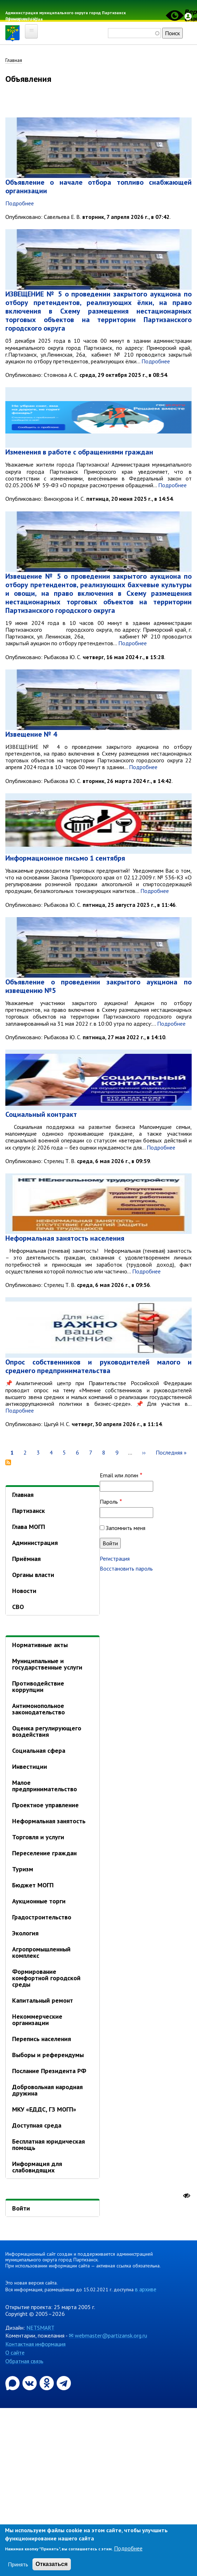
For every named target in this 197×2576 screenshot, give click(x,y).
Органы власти (33, 1575)
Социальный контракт (41, 1114)
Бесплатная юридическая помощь (48, 2144)
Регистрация (115, 1558)
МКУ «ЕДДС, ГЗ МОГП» (44, 2109)
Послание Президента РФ (49, 2071)
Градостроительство (41, 1917)
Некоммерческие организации (37, 2019)
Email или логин (119, 1475)
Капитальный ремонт (42, 2000)
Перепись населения (41, 2039)
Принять (18, 2564)
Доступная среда (36, 2125)
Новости (24, 1591)
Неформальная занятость (48, 1821)
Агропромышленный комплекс (41, 1952)
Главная (13, 60)
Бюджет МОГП (32, 1885)
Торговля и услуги (38, 1837)
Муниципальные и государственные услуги (47, 1664)
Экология (25, 1933)
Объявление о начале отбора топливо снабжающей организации (98, 186)
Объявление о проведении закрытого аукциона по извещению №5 (98, 986)
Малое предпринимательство (44, 1785)
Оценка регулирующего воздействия (46, 1731)
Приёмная (26, 1559)
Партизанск (28, 1511)
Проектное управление (45, 1805)
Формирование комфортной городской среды (46, 1977)
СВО (18, 1607)
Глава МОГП (28, 1527)
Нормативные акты (40, 1645)
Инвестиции (29, 1766)
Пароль (109, 1501)
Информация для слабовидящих (37, 2167)
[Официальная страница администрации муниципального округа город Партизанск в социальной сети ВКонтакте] (30, 2382)
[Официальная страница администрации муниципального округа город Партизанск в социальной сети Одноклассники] (47, 2382)
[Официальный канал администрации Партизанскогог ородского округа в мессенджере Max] (13, 2382)
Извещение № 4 (31, 734)
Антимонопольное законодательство (38, 1709)
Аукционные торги (39, 1901)
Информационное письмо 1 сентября (65, 858)
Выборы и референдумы (48, 2055)
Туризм (22, 1869)
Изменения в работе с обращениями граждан (79, 452)
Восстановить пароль (126, 1568)
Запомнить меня (125, 1527)
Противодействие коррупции (38, 1686)
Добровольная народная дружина (47, 2090)
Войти (21, 2208)
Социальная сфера (38, 1750)
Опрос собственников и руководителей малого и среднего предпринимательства (98, 1366)
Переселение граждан (44, 1853)
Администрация (35, 1543)
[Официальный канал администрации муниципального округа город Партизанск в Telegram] (64, 2382)
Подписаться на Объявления (8, 1462)
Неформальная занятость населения (64, 1238)
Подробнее (19, 203)
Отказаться (52, 2564)
